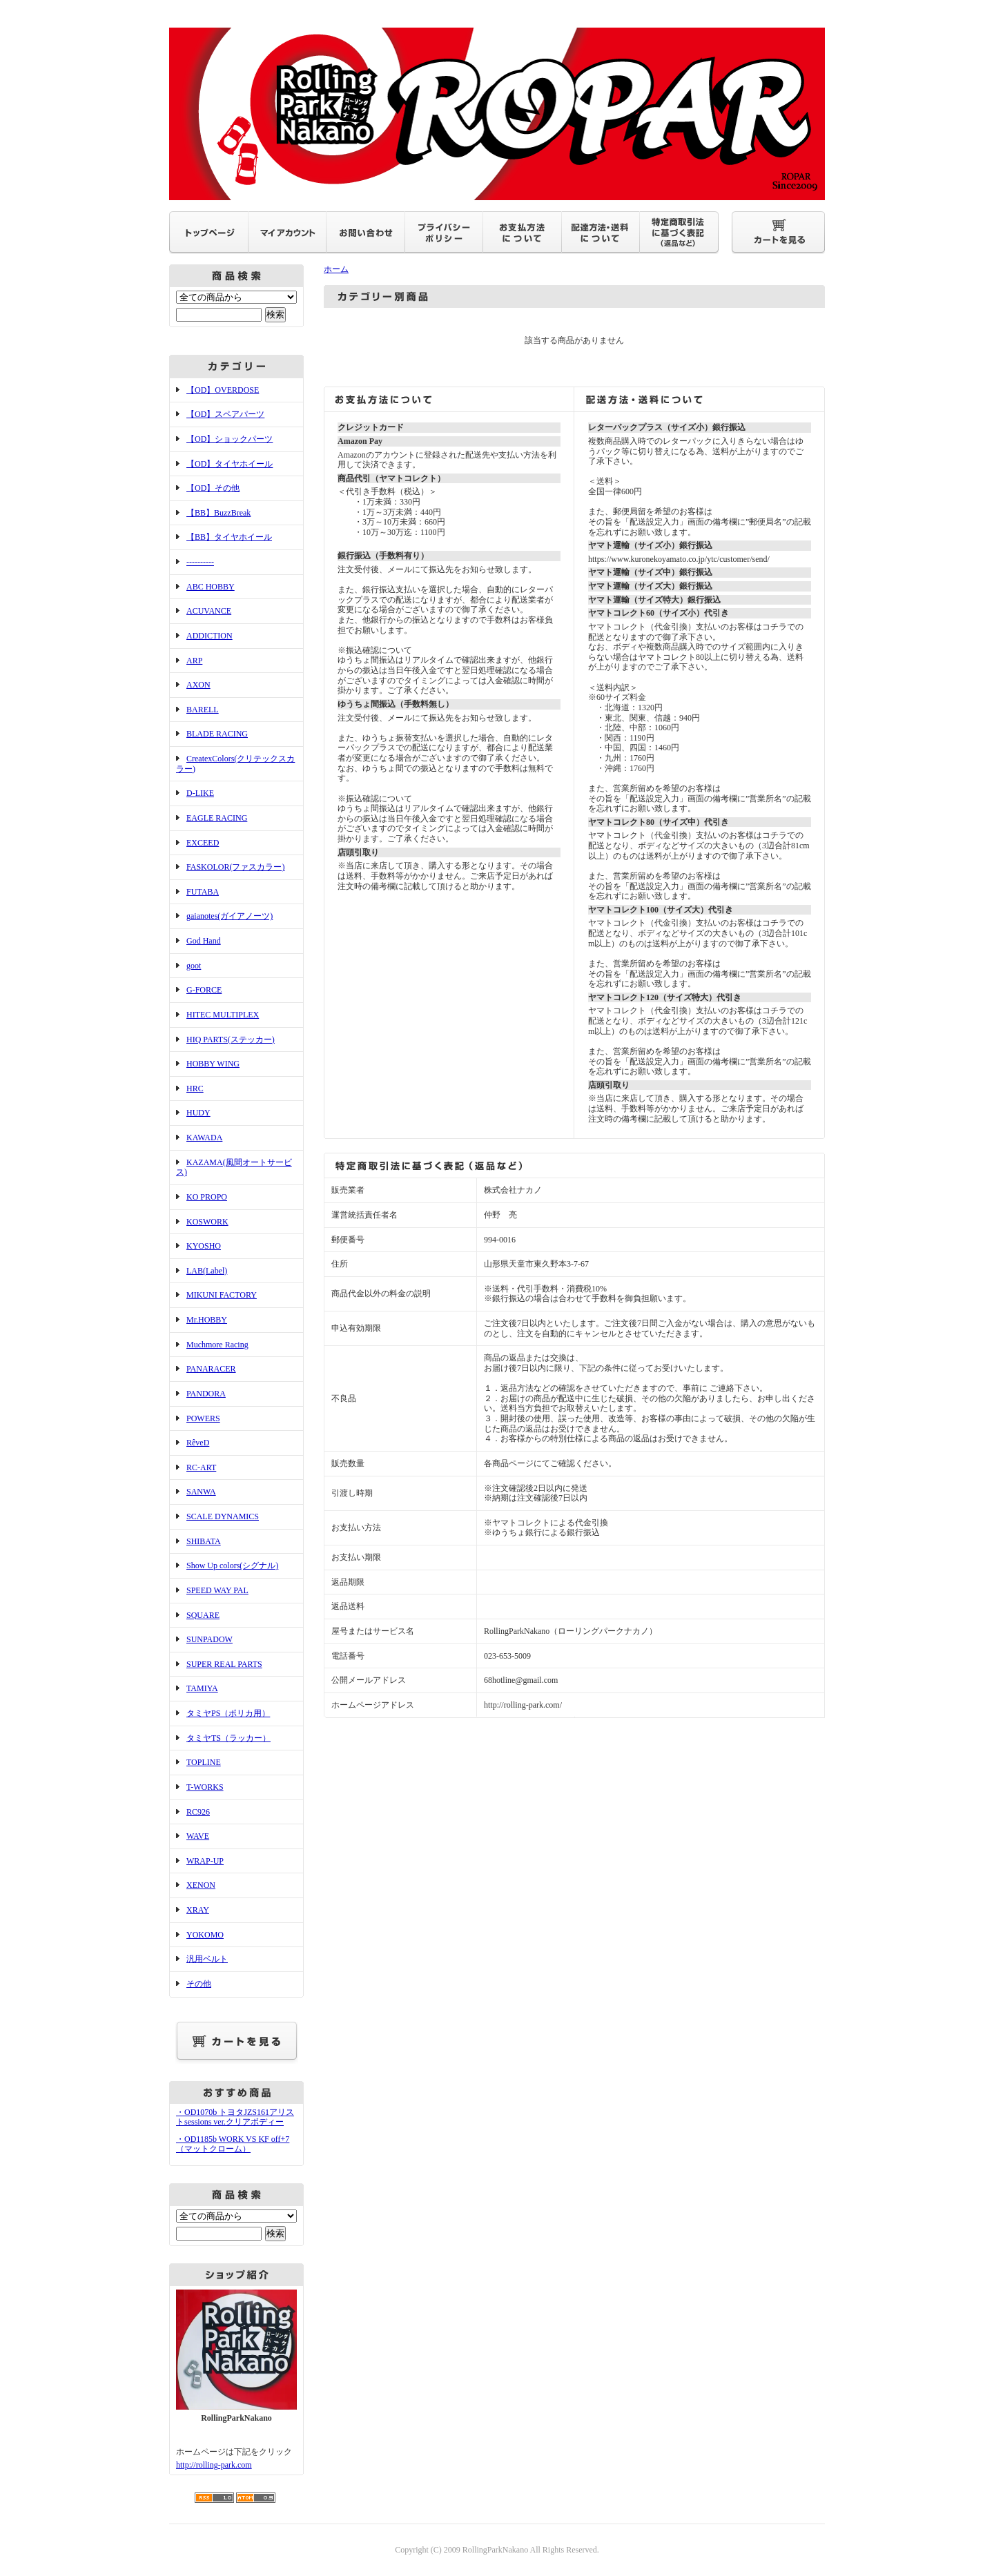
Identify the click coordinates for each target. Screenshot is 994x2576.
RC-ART (201, 1467)
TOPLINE (203, 1762)
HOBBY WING (213, 1064)
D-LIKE (200, 793)
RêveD (197, 1442)
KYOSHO (203, 1246)
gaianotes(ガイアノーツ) (229, 916)
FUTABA (202, 892)
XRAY (197, 1910)
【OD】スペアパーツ (225, 414)
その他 (198, 1984)
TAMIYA (202, 1688)
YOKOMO (205, 1935)
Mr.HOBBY (206, 1320)
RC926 (198, 1812)
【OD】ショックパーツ (229, 439)
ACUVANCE (208, 611)
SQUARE (203, 1615)
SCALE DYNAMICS (222, 1516)
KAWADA (204, 1137)
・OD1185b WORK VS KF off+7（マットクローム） (232, 2144)
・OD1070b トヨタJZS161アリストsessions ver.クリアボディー (235, 2117)
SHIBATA (203, 1541)
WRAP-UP (205, 1861)
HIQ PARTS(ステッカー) (230, 1039)
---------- (200, 562)
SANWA (201, 1491)
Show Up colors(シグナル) (232, 1565)
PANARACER (211, 1369)
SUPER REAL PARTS (224, 1664)
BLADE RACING (217, 734)
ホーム (336, 269)
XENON (200, 1885)
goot (193, 965)
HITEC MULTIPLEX (222, 1014)
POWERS (203, 1418)
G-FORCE (204, 990)
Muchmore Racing (217, 1344)
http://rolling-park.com (214, 2465)
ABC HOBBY (210, 587)
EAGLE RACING (216, 818)
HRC (195, 1088)
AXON (198, 685)
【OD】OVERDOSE (222, 390)
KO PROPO (206, 1197)
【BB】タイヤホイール (229, 537)
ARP (194, 660)
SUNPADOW (209, 1639)
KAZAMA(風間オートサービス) (234, 1168)
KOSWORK (207, 1222)
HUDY (198, 1113)
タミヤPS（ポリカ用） (228, 1713)
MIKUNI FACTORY (221, 1295)
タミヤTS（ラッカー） (228, 1738)
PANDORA (206, 1393)
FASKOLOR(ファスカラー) (235, 867)
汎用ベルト (207, 1959)
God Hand (203, 941)
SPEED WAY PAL (217, 1590)
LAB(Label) (206, 1271)
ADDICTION (209, 636)
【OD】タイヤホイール (229, 464)
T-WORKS (205, 1787)
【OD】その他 (213, 488)
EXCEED (202, 843)
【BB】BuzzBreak (218, 513)
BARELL (202, 709)
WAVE (197, 1836)
